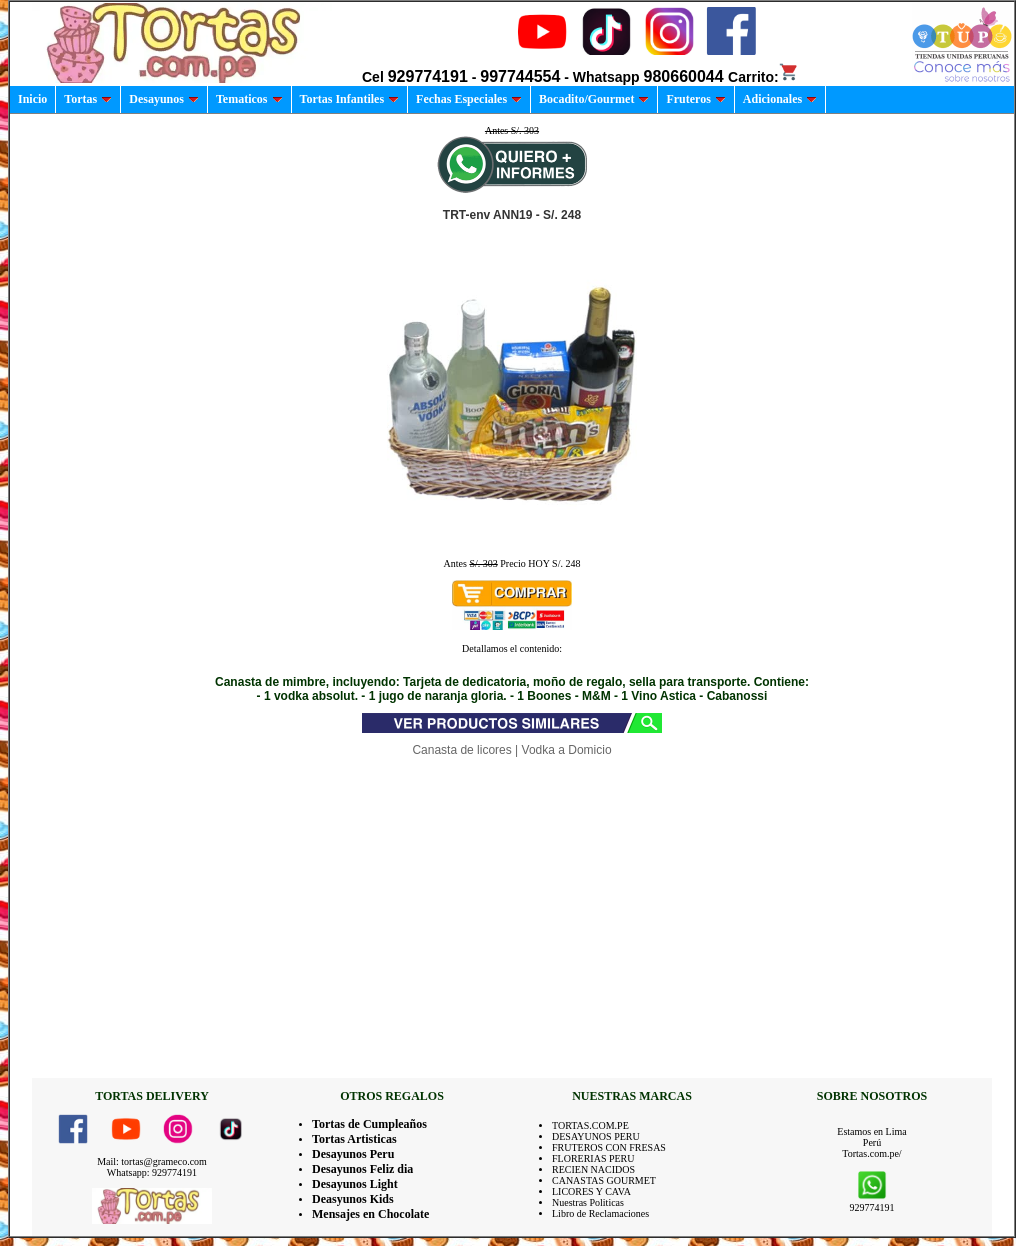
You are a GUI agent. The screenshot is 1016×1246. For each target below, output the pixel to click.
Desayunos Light (355, 1184)
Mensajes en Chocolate (370, 1214)
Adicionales (780, 99)
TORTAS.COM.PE (590, 1125)
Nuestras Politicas (588, 1202)
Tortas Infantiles (350, 99)
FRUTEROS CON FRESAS (609, 1147)
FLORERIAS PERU (593, 1158)
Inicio (32, 99)
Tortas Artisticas (354, 1139)
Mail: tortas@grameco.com (152, 1161)
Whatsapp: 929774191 (152, 1172)
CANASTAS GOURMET (604, 1180)
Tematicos (249, 99)
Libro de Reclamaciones (600, 1213)
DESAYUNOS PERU (596, 1136)
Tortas (88, 99)
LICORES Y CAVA (591, 1191)
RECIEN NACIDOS (593, 1169)
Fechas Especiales (469, 99)
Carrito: (763, 77)
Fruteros (695, 99)
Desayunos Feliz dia (362, 1169)
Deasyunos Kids (353, 1199)
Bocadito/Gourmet (594, 99)
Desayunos (164, 99)
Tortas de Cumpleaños (369, 1124)
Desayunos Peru (353, 1154)
